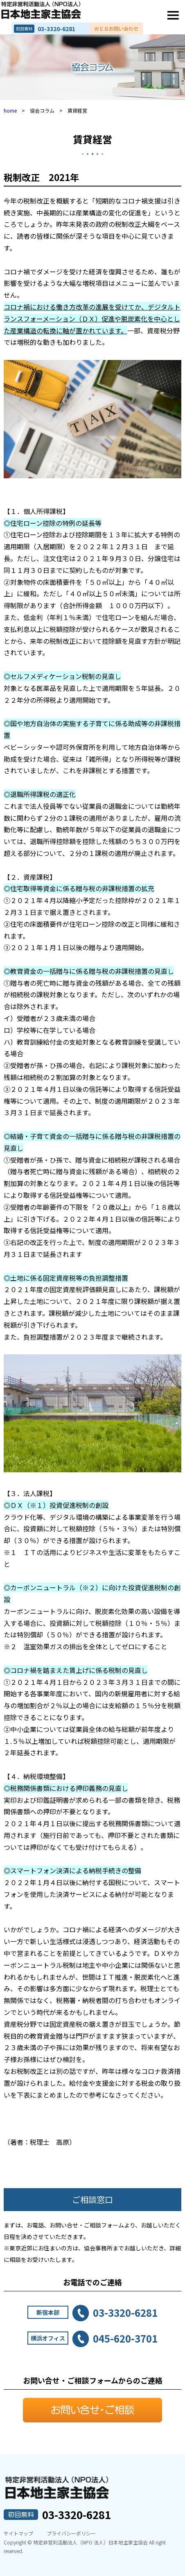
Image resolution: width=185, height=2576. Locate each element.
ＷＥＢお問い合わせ (116, 28)
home (10, 110)
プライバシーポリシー (71, 2533)
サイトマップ (18, 2533)
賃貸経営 (92, 139)
